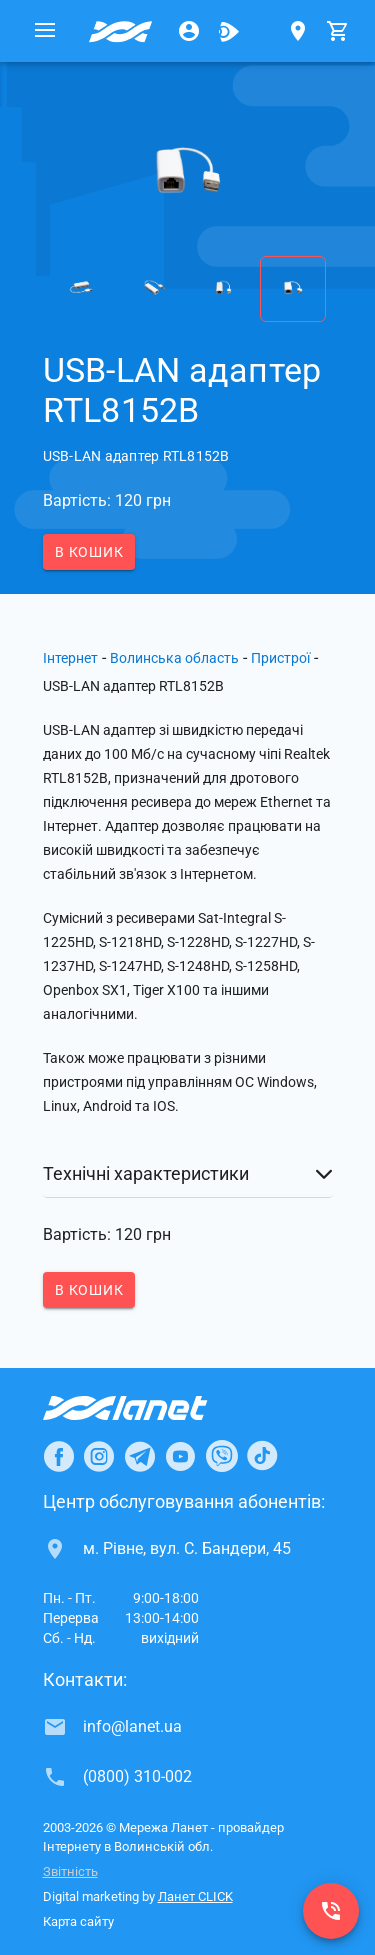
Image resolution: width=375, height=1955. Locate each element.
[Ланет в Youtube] (180, 1456)
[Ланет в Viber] (222, 1456)
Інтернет (70, 658)
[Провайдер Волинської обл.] (121, 31)
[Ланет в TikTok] (262, 1456)
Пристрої (280, 658)
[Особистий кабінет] (189, 31)
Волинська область (174, 658)
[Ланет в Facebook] (59, 1456)
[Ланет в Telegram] (140, 1456)
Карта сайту (78, 1921)
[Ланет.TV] (229, 31)
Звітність (70, 1871)
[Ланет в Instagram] (99, 1456)
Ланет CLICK (195, 1896)
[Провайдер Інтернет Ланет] (148, 1408)
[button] (188, 1174)
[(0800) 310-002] (331, 1911)
